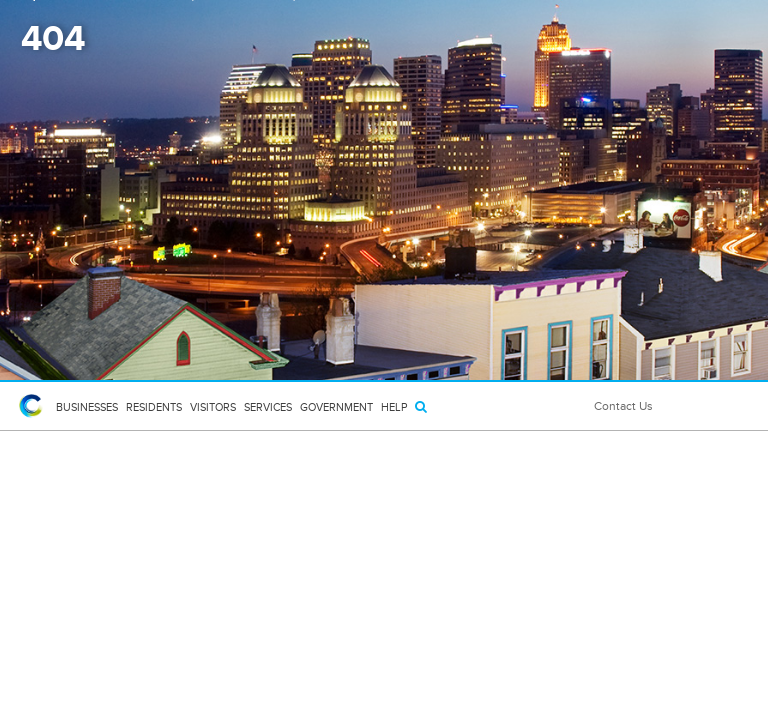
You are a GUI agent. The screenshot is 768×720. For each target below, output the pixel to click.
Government (336, 407)
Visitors (213, 407)
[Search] (421, 406)
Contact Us (623, 406)
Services (268, 407)
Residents (154, 407)
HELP (394, 407)
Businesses (87, 407)
